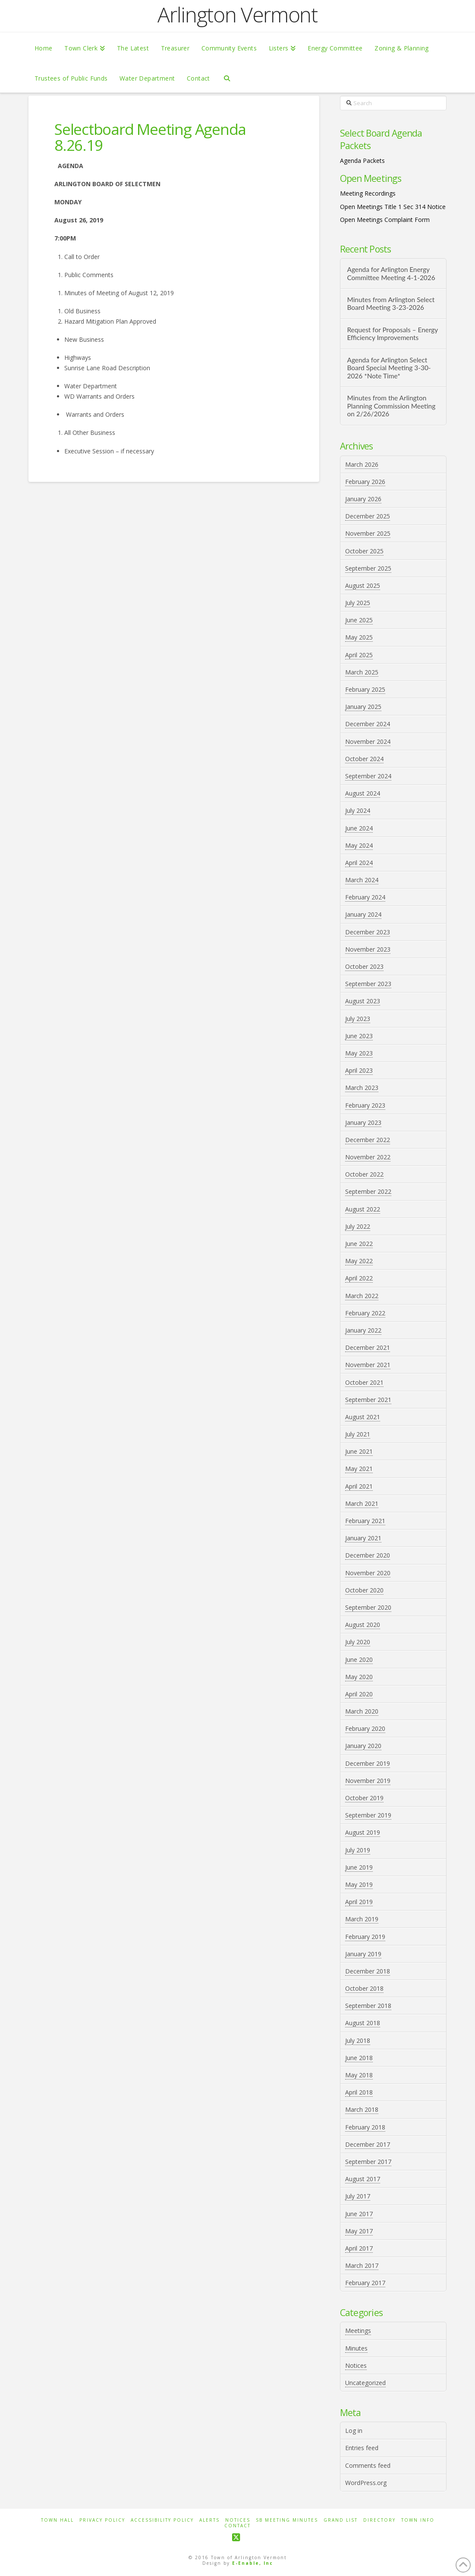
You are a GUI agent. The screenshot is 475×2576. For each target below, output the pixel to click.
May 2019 (359, 1884)
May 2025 (359, 637)
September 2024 (368, 776)
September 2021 (368, 1400)
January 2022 (363, 1330)
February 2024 (365, 897)
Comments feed (367, 2465)
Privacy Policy (102, 2520)
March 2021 (361, 1503)
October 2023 (364, 966)
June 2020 (359, 1659)
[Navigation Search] (227, 77)
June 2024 (359, 828)
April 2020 (359, 1694)
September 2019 (368, 1815)
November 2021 (367, 1365)
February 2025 (365, 689)
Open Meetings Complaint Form (385, 219)
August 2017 (362, 2179)
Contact (237, 2526)
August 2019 (362, 1832)
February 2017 (365, 2283)
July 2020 (357, 1642)
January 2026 (363, 499)
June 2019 (359, 1867)
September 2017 (368, 2162)
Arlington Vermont (237, 14)
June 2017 (359, 2214)
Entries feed (361, 2448)
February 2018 (365, 2127)
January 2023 (363, 1122)
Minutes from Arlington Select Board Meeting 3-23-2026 (390, 304)
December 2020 (367, 1555)
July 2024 (357, 810)
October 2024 (364, 759)
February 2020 (365, 1728)
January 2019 (363, 1954)
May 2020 (359, 1677)
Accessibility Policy (162, 2520)
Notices (356, 2365)
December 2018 (367, 1971)
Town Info (417, 2520)
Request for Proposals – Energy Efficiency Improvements (392, 334)
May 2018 (359, 2075)
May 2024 (359, 845)
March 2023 (361, 1087)
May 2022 (359, 1261)
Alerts (209, 2520)
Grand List (341, 2520)
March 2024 (361, 880)
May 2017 (359, 2231)
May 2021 (359, 1468)
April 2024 (359, 863)
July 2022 (357, 1226)
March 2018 (361, 2109)
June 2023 (359, 1036)
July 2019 (357, 1850)
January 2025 (363, 707)
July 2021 (357, 1434)
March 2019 (361, 1919)
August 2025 (362, 585)
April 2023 (359, 1070)
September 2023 (368, 984)
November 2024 (367, 741)
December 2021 (367, 1347)
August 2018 (362, 2023)
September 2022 (368, 1191)
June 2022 (359, 1244)
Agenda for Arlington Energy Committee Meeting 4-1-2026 (391, 273)
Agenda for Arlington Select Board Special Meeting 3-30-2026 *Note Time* (389, 368)
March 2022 (361, 1296)
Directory (379, 2520)
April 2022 (359, 1278)
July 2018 (357, 2040)
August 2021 (362, 1417)
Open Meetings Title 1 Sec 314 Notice (393, 207)
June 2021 (359, 1451)
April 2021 (359, 1486)
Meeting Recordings (368, 193)
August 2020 (362, 1625)
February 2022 (365, 1313)
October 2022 (364, 1174)
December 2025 (367, 516)
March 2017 (361, 2265)
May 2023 (359, 1053)
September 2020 (368, 1607)
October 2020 (364, 1590)
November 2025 (367, 533)
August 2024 (362, 793)
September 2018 (368, 2005)
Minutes (356, 2348)
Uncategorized (365, 2383)
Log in (353, 2430)
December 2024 (367, 724)
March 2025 (361, 672)
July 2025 (357, 603)
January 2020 (363, 1746)
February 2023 (365, 1105)
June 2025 (359, 620)
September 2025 (368, 568)
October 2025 (364, 551)
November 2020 (367, 1573)
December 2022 (367, 1140)
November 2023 (367, 949)
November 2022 (367, 1157)
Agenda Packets (362, 160)
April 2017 (359, 2248)
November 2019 (367, 1781)
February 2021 (365, 1521)
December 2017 (367, 2144)
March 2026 (361, 464)
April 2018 (359, 2092)
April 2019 (359, 1902)
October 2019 (364, 1798)
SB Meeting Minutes (287, 2520)
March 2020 (361, 1711)
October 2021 (364, 1382)
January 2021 (363, 1538)
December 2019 (367, 1763)
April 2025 (359, 655)
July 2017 (357, 2196)
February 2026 (365, 482)
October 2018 (364, 1988)
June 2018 (359, 2058)
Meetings (358, 2330)
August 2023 (362, 1001)
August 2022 (362, 1209)
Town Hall (57, 2520)
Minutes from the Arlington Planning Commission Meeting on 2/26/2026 (391, 406)
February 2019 (365, 1937)
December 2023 (367, 932)
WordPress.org (366, 2483)
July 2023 (357, 1019)
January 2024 (363, 914)
